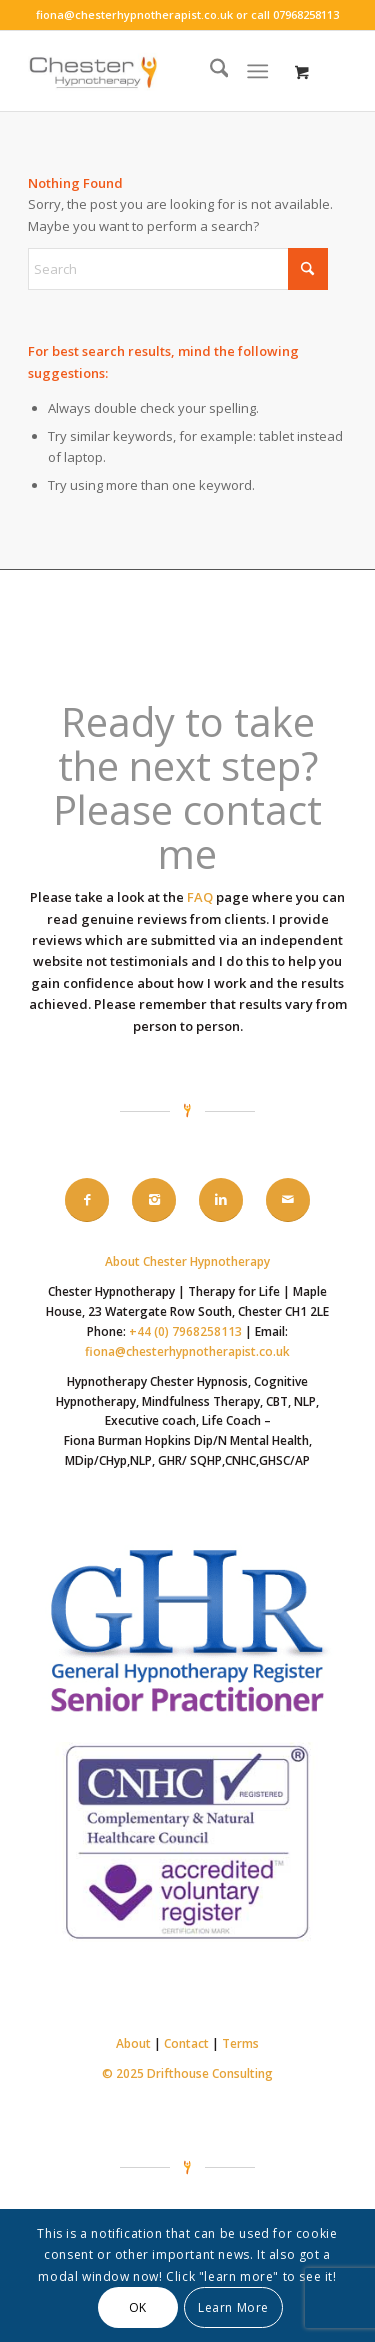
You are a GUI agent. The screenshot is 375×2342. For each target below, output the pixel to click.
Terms (240, 2043)
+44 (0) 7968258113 (185, 1331)
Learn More (233, 2307)
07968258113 (306, 14)
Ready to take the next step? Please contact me (187, 787)
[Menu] (257, 71)
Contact (186, 2043)
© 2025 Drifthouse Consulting (187, 2073)
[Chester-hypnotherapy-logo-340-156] (155, 71)
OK (138, 2307)
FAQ (200, 897)
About (133, 2043)
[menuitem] (209, 71)
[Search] (209, 71)
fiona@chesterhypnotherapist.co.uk (134, 14)
